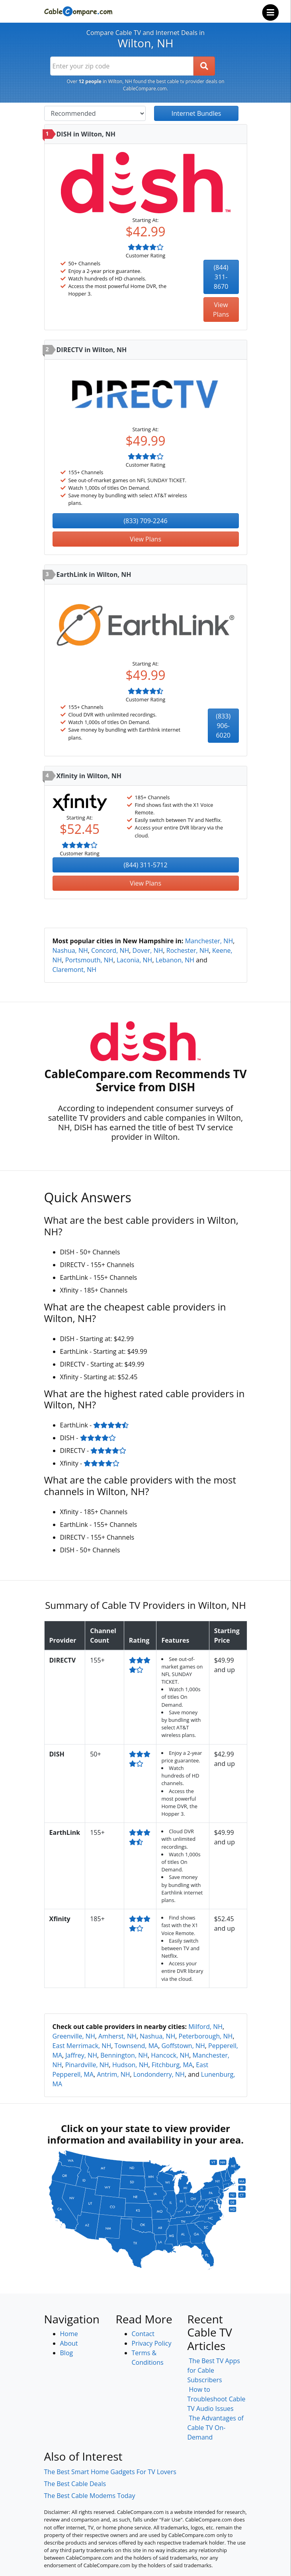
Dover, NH (148, 950)
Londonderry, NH (159, 2074)
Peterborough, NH (206, 2036)
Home (69, 2333)
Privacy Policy (152, 2343)
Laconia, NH (134, 960)
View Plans (221, 309)
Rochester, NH (187, 950)
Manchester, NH (209, 941)
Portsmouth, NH (89, 960)
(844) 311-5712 (145, 865)
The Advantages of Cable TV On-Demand (215, 2428)
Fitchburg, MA (172, 2064)
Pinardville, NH (87, 2064)
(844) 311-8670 (221, 277)
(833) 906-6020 (223, 726)
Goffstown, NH (183, 2045)
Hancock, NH (170, 2055)
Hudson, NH (130, 2064)
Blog (66, 2352)
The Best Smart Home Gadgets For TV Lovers (110, 2471)
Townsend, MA (136, 2045)
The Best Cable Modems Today (89, 2495)
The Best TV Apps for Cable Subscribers (213, 2370)
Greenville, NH (74, 2036)
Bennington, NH (124, 2055)
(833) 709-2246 (145, 520)
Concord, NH (110, 950)
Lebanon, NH (175, 960)
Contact (143, 2333)
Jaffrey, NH (81, 2055)
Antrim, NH (113, 2074)
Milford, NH (205, 2026)
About (69, 2343)
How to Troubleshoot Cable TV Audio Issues (216, 2399)
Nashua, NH (70, 950)
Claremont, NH (75, 969)
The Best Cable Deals (75, 2483)
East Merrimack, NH (82, 2045)
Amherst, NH (117, 2036)
